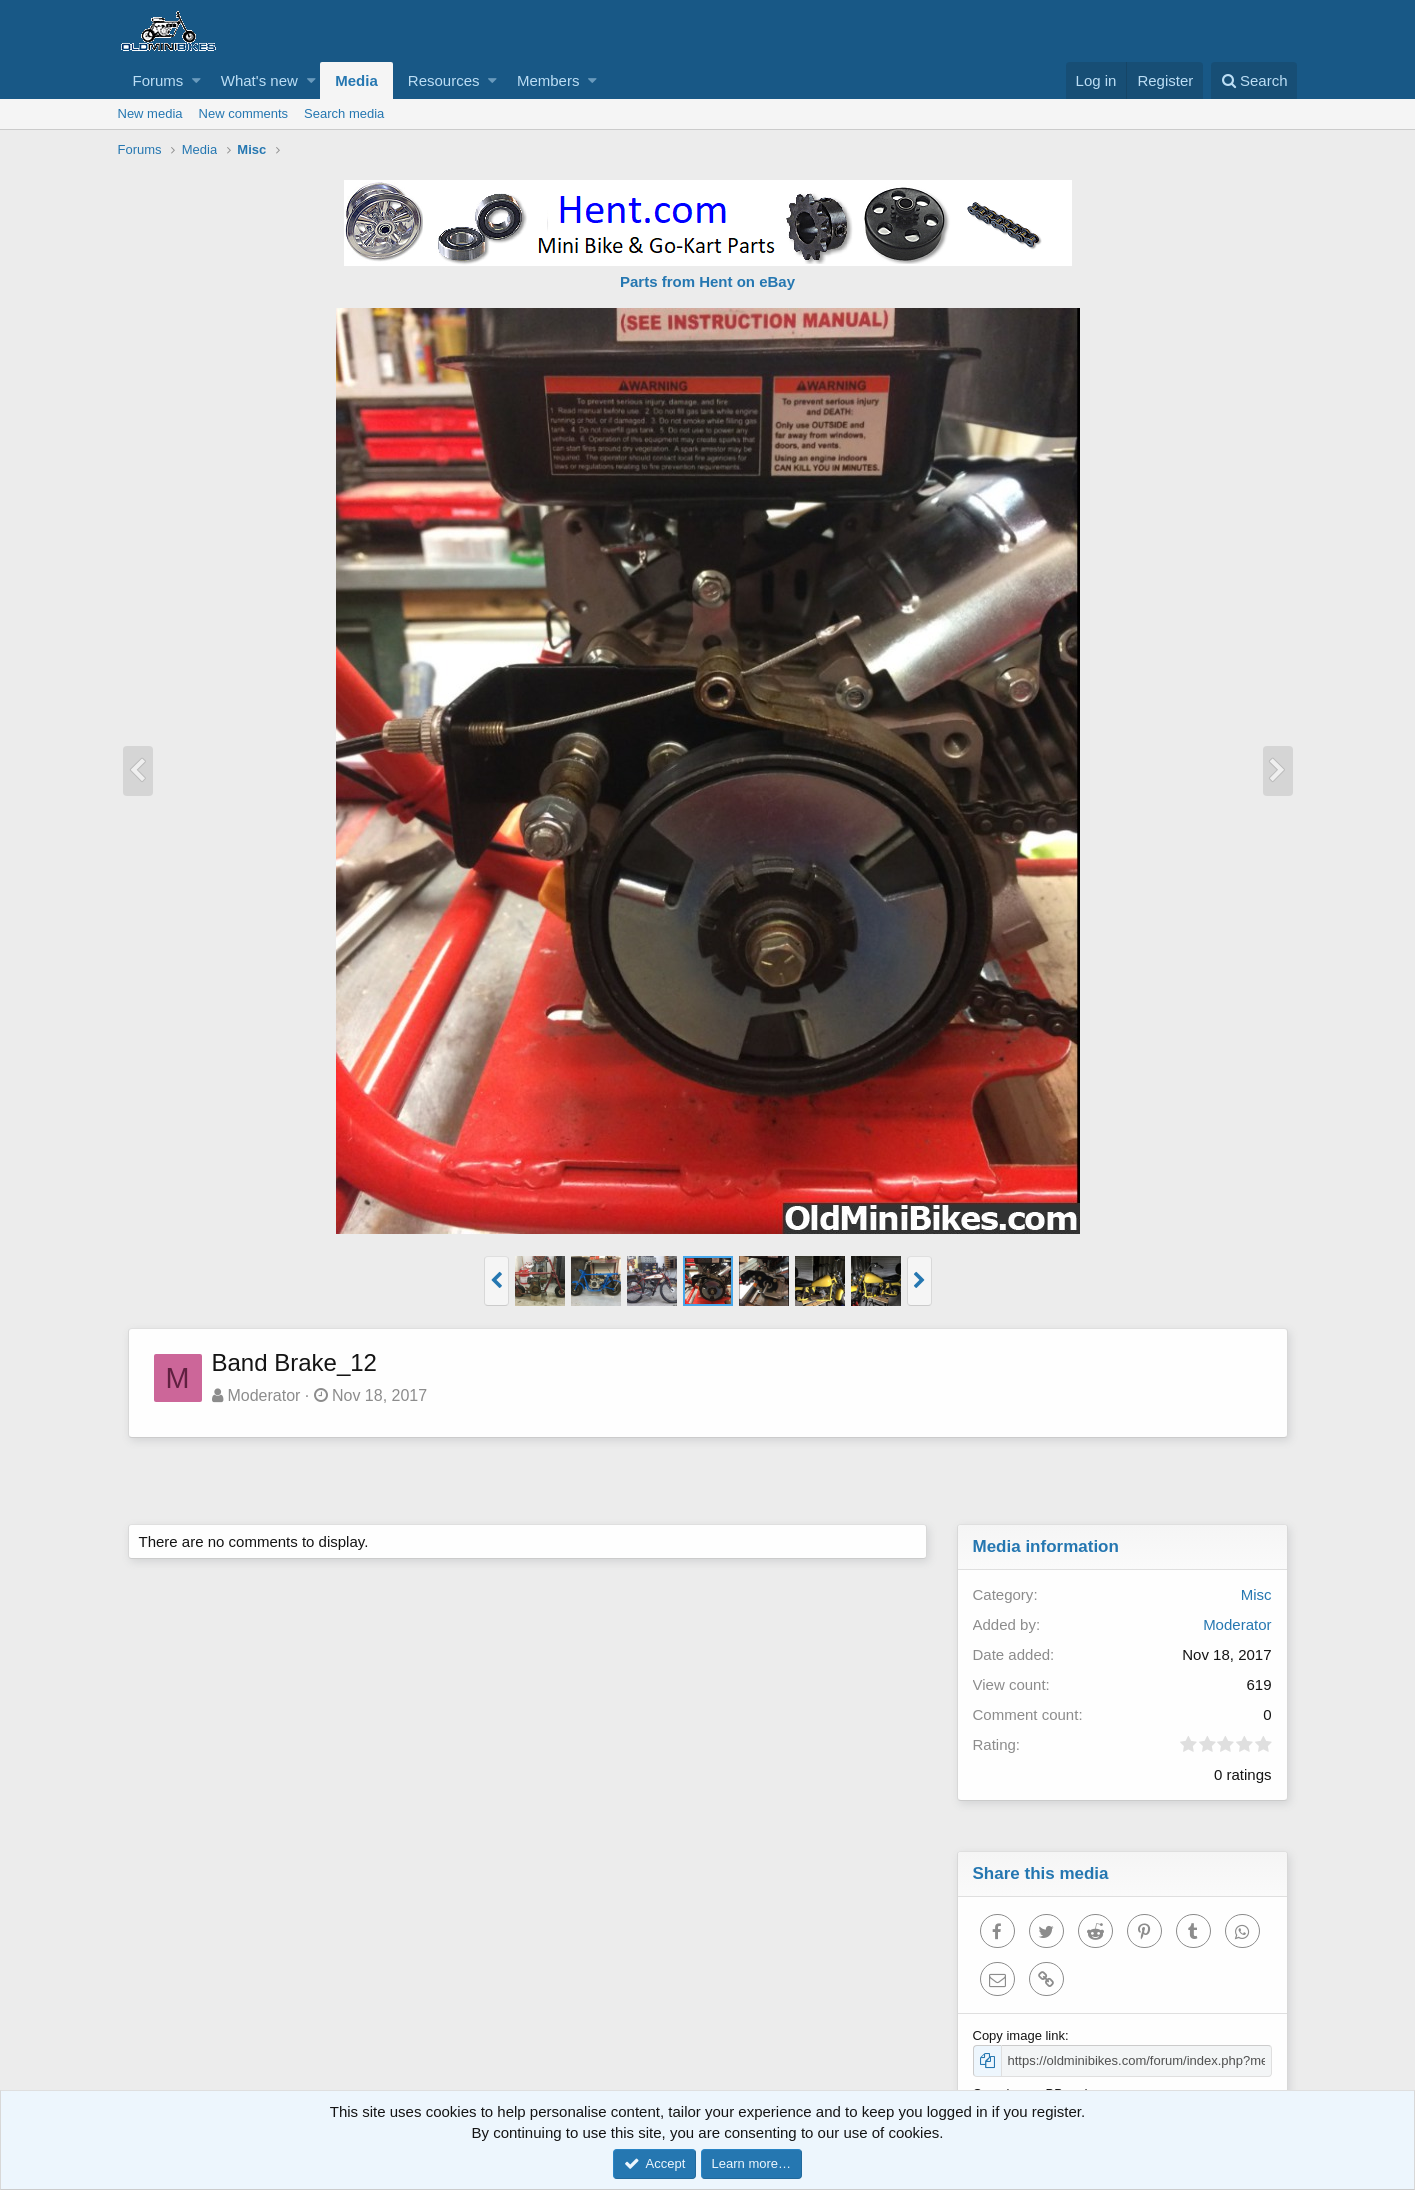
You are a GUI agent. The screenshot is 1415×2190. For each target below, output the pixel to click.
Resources (444, 80)
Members (548, 80)
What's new (259, 80)
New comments (244, 113)
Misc (1256, 1594)
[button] (196, 80)
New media (150, 113)
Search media (344, 113)
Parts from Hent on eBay (707, 281)
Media (356, 80)
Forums (158, 80)
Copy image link (1019, 2035)
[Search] (1254, 80)
